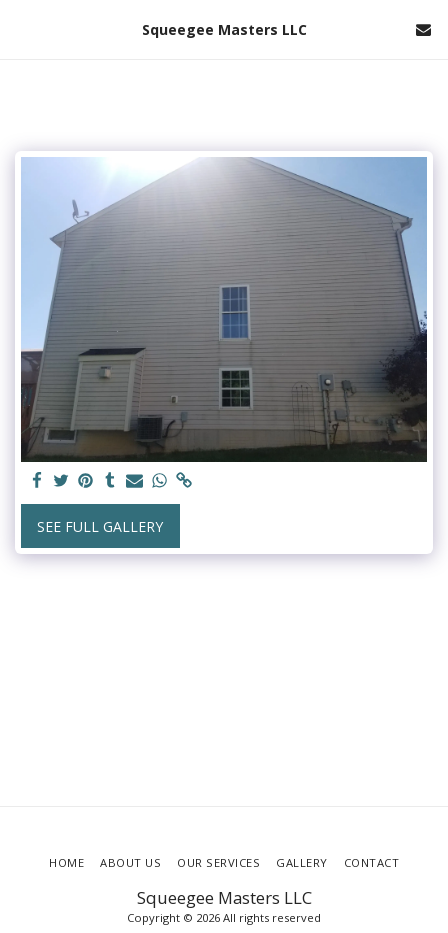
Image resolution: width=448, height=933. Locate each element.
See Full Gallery (100, 526)
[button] (22, 28)
